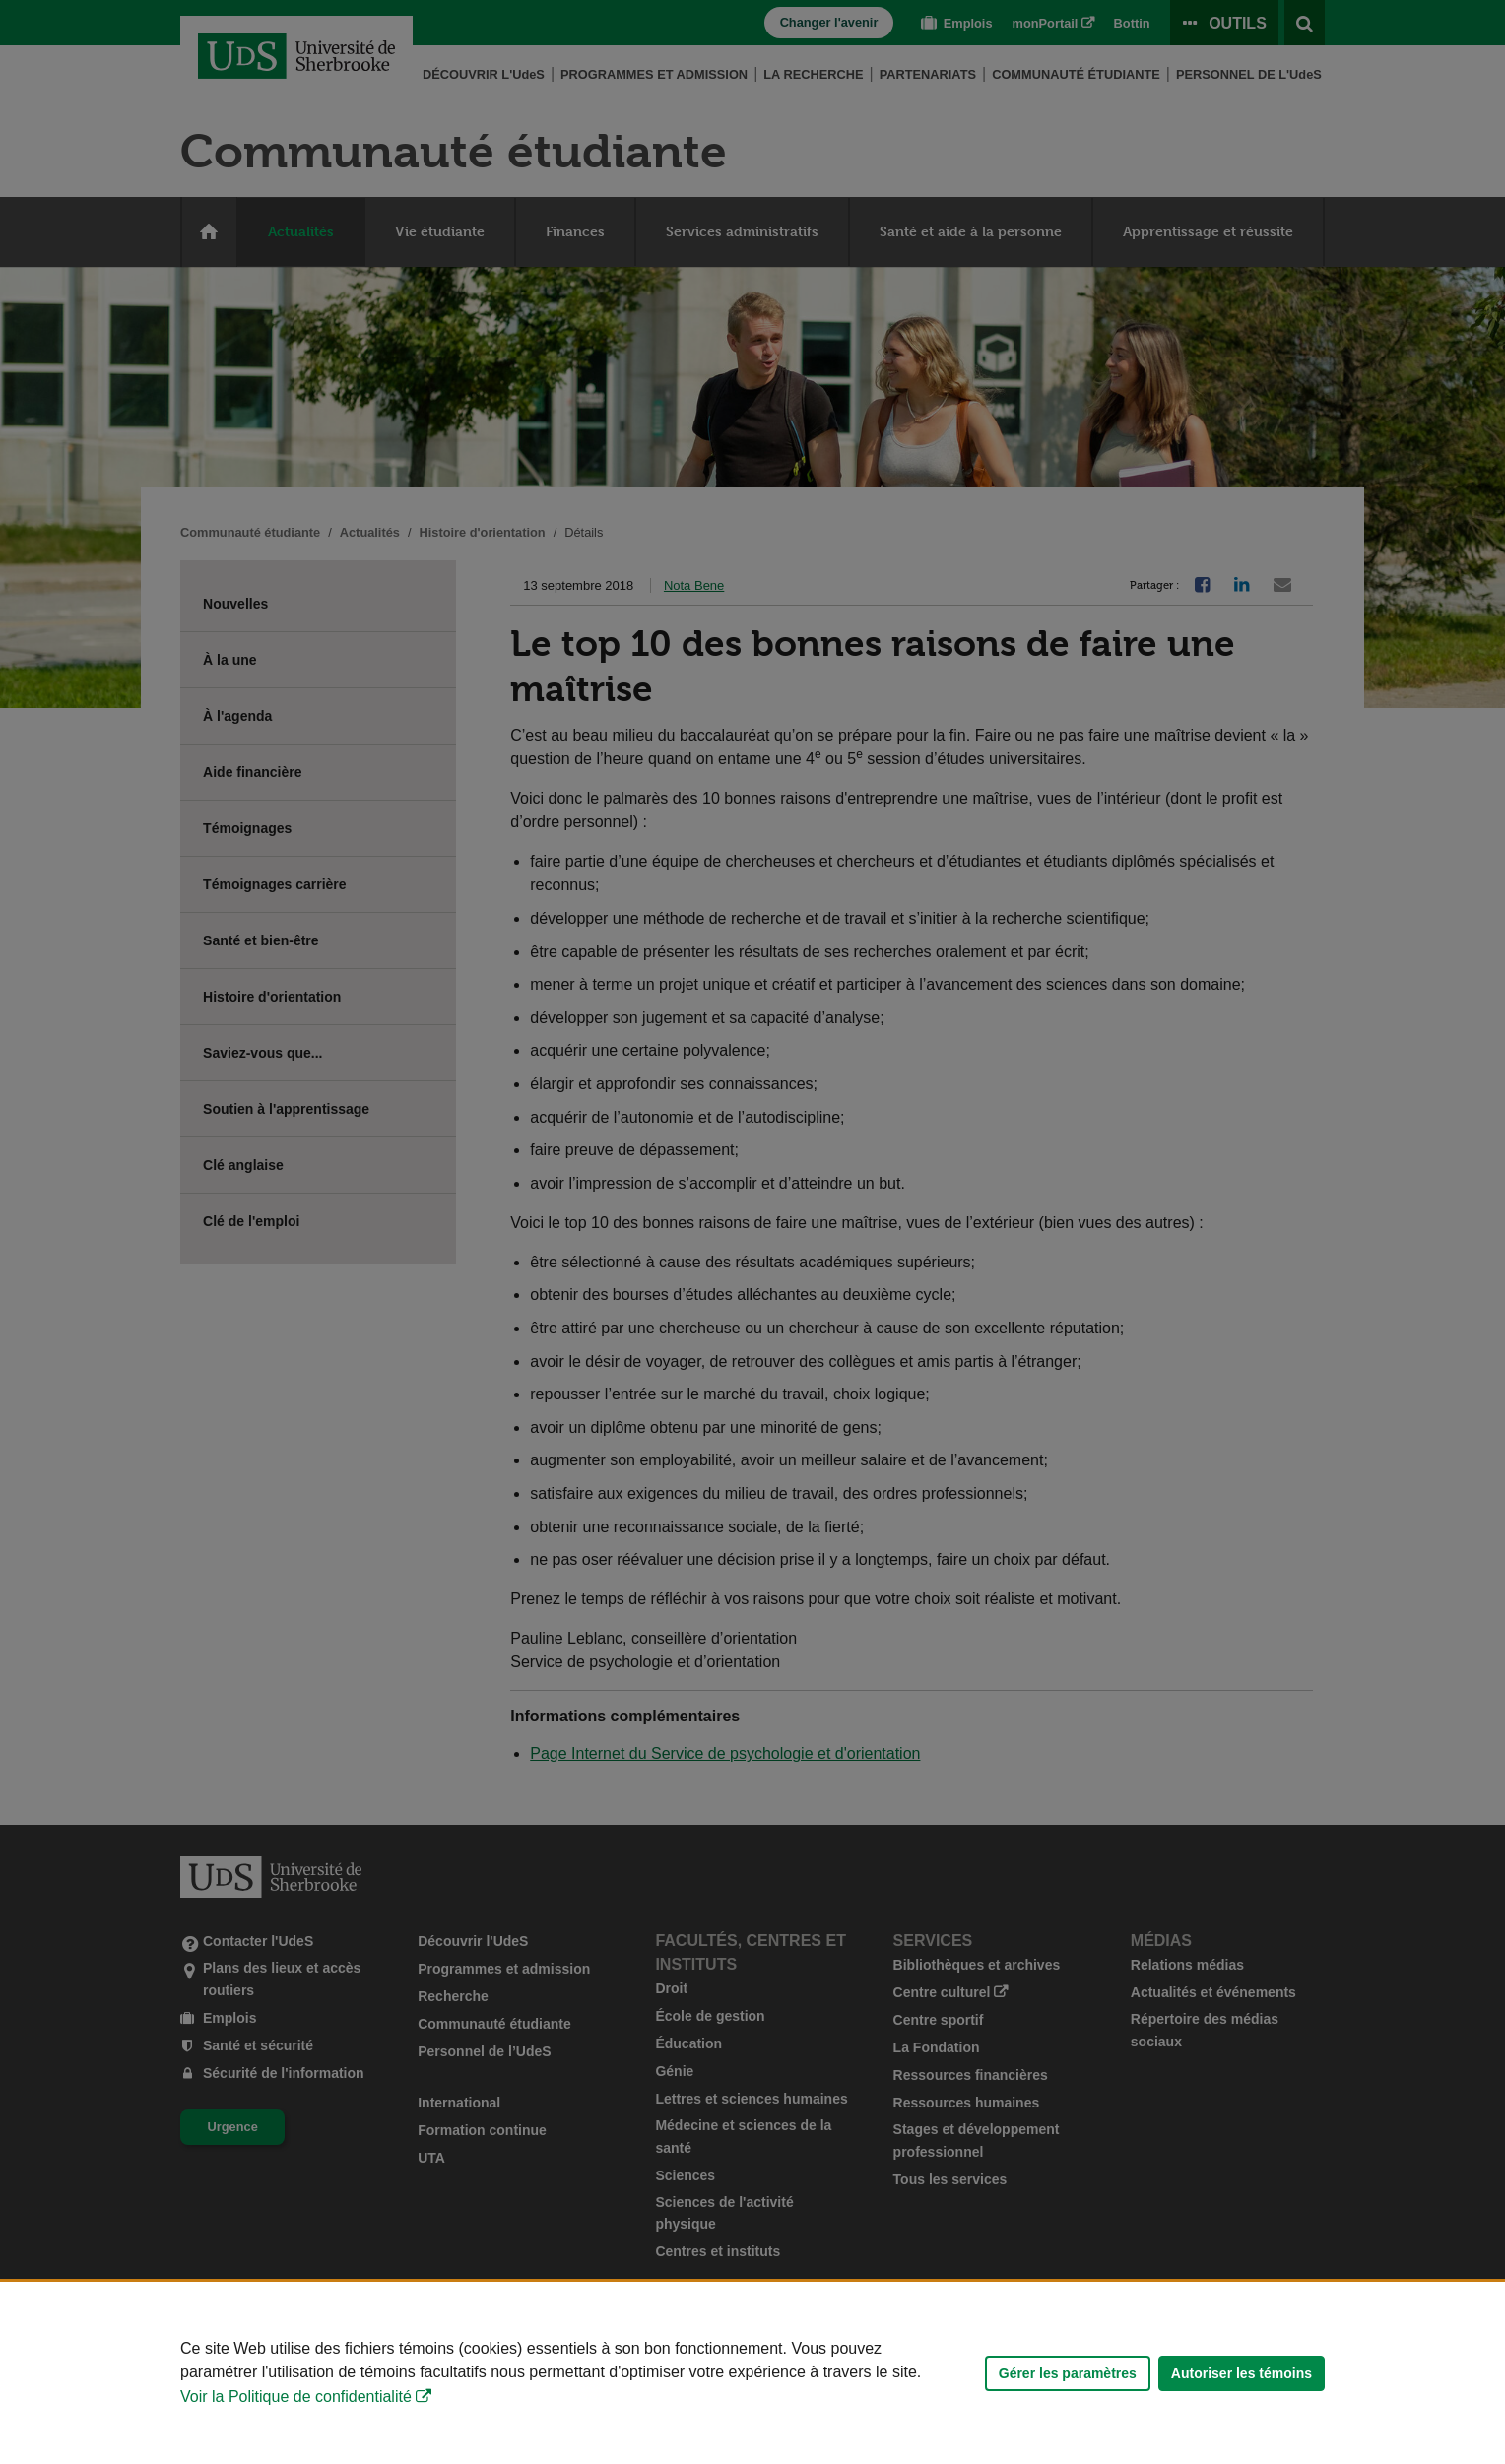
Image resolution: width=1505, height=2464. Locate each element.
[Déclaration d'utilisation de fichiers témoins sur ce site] (752, 2373)
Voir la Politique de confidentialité (296, 2396)
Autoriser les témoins (1241, 2373)
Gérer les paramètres (1068, 2373)
